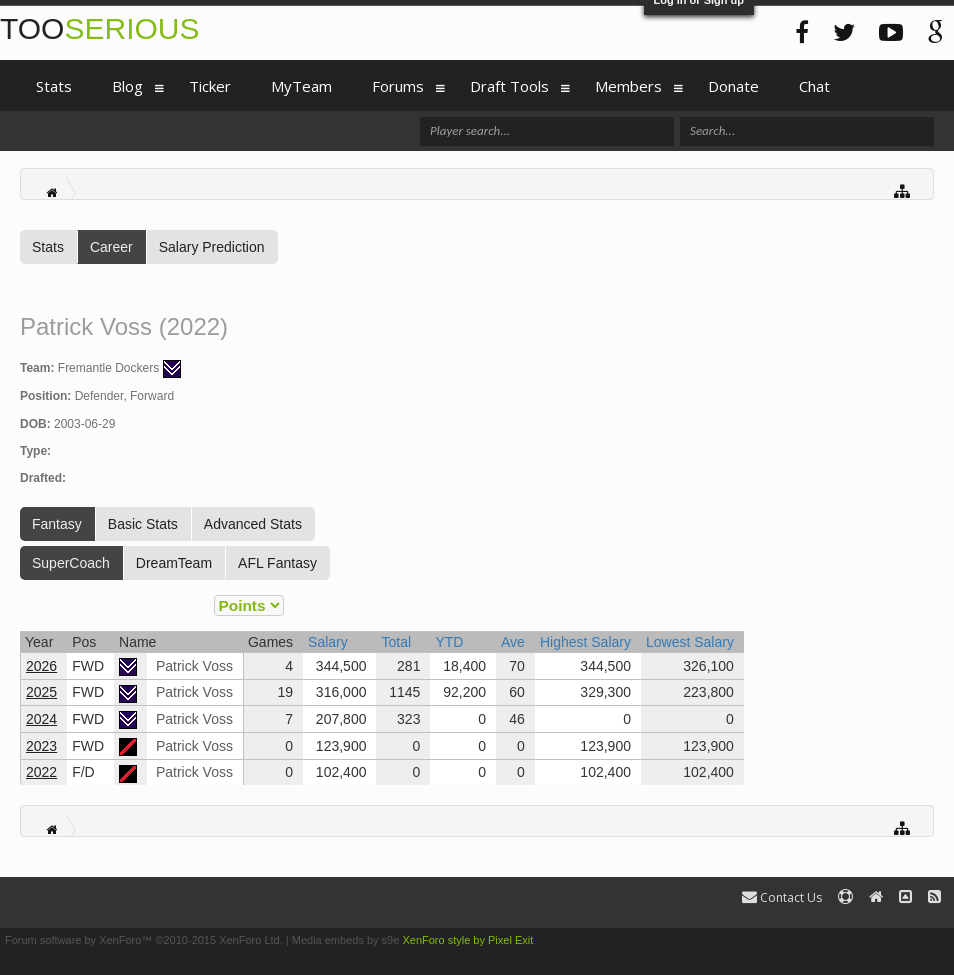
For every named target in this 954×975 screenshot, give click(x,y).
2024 (41, 719)
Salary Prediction (212, 247)
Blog (127, 86)
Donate (733, 86)
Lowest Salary (690, 642)
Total (396, 642)
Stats (48, 247)
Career (111, 247)
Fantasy (57, 524)
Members (628, 86)
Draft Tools (509, 86)
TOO (99, 28)
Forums (398, 86)
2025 (41, 692)
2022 (41, 772)
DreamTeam (174, 563)
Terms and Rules (907, 940)
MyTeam (301, 86)
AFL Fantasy (277, 563)
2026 (41, 666)
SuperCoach (71, 563)
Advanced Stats (253, 524)
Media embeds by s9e (346, 940)
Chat (814, 86)
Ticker (210, 86)
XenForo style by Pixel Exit (467, 940)
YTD (449, 642)
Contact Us (782, 897)
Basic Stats (143, 524)
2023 (41, 746)
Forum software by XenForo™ (144, 940)
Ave (513, 642)
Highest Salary (585, 642)
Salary (328, 642)
